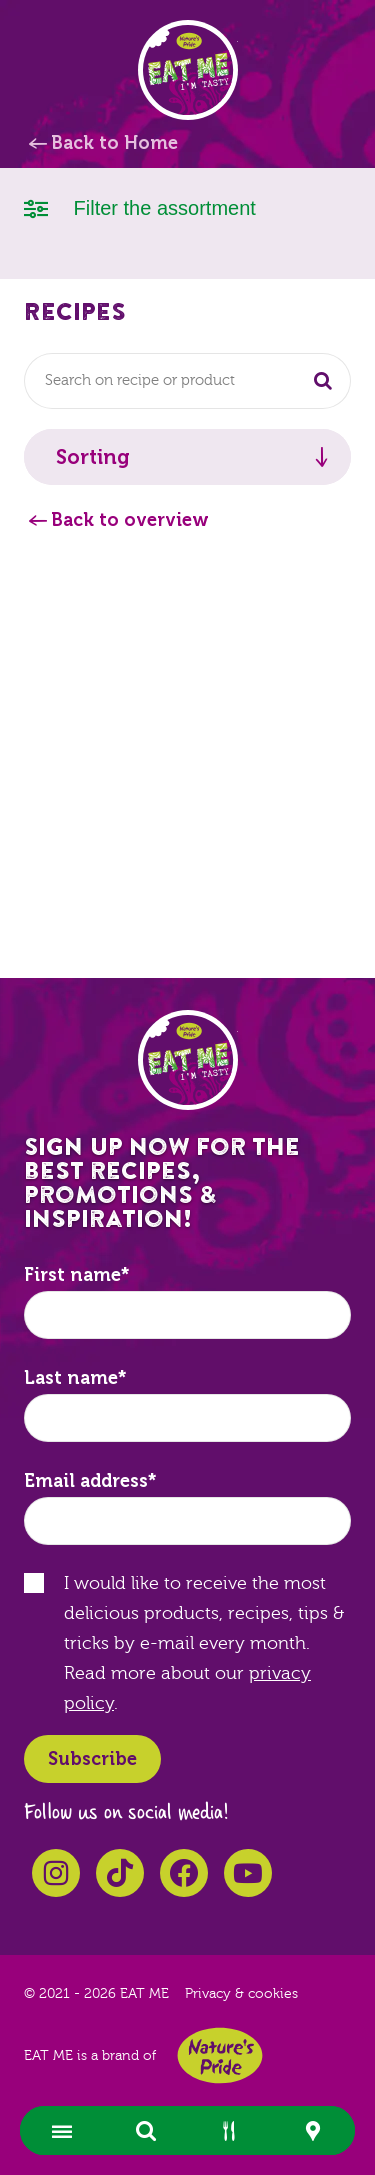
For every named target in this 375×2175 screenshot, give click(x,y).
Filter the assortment (140, 206)
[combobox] (187, 381)
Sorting (93, 457)
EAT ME (188, 70)
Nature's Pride (220, 2055)
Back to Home (114, 143)
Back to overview (130, 520)
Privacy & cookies (241, 1994)
